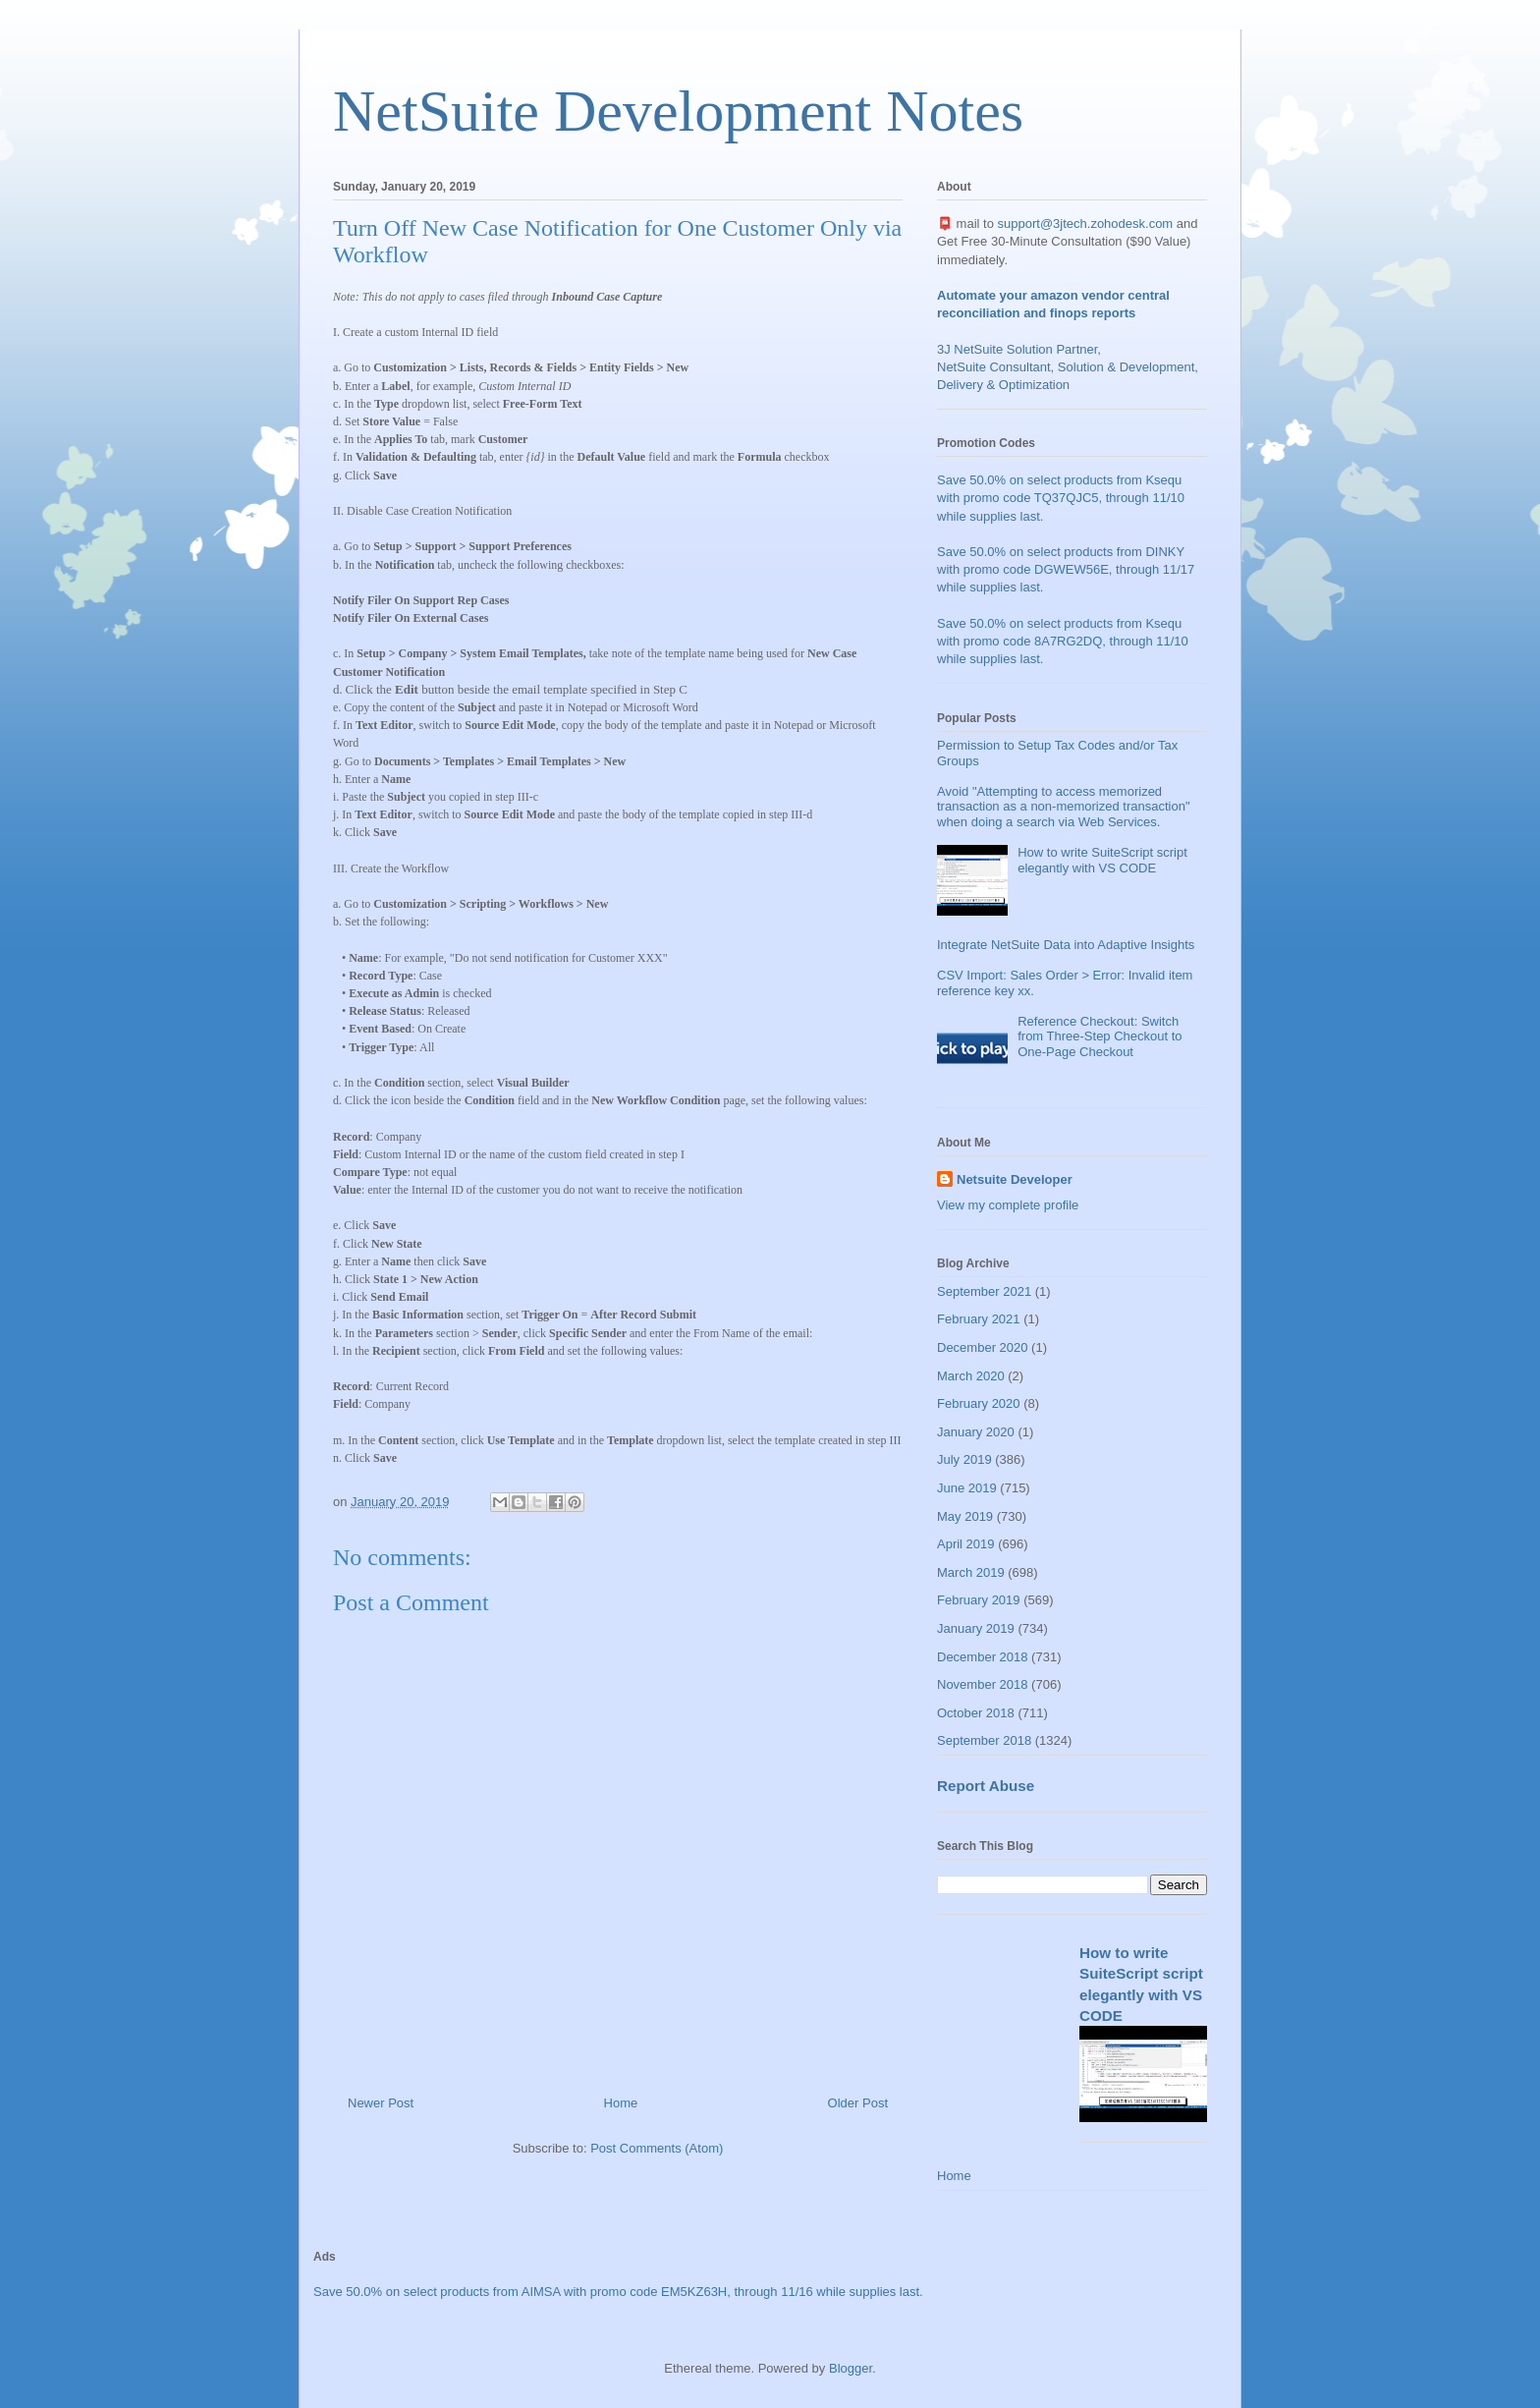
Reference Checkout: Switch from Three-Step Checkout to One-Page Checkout (1100, 1036)
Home (621, 2103)
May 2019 (965, 1516)
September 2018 (984, 1740)
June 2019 (967, 1488)
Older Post (858, 2103)
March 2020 (971, 1376)
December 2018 (982, 1657)
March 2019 (971, 1572)
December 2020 (982, 1347)
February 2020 (978, 1403)
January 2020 (976, 1432)
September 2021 (984, 1291)
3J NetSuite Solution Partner (1017, 349)
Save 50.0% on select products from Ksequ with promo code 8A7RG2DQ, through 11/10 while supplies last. (1062, 641)
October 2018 (976, 1713)
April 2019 (966, 1544)
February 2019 (978, 1600)
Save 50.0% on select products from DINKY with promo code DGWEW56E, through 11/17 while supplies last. (1065, 569)
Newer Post (380, 2103)
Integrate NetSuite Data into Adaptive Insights (1065, 944)
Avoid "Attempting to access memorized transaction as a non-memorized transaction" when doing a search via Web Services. (1063, 806)
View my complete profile (1007, 1205)
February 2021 (978, 1319)
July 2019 (964, 1459)
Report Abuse (985, 1785)
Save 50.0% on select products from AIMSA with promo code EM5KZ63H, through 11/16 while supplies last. (618, 2291)
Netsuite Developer (1014, 1179)
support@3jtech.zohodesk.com (1086, 223)
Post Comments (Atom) (656, 2148)
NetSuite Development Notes (678, 111)
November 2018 (982, 1684)
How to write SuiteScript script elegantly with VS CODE (1102, 860)
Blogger (850, 2368)
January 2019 (976, 1628)
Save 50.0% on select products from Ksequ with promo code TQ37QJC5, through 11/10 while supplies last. (1060, 498)
